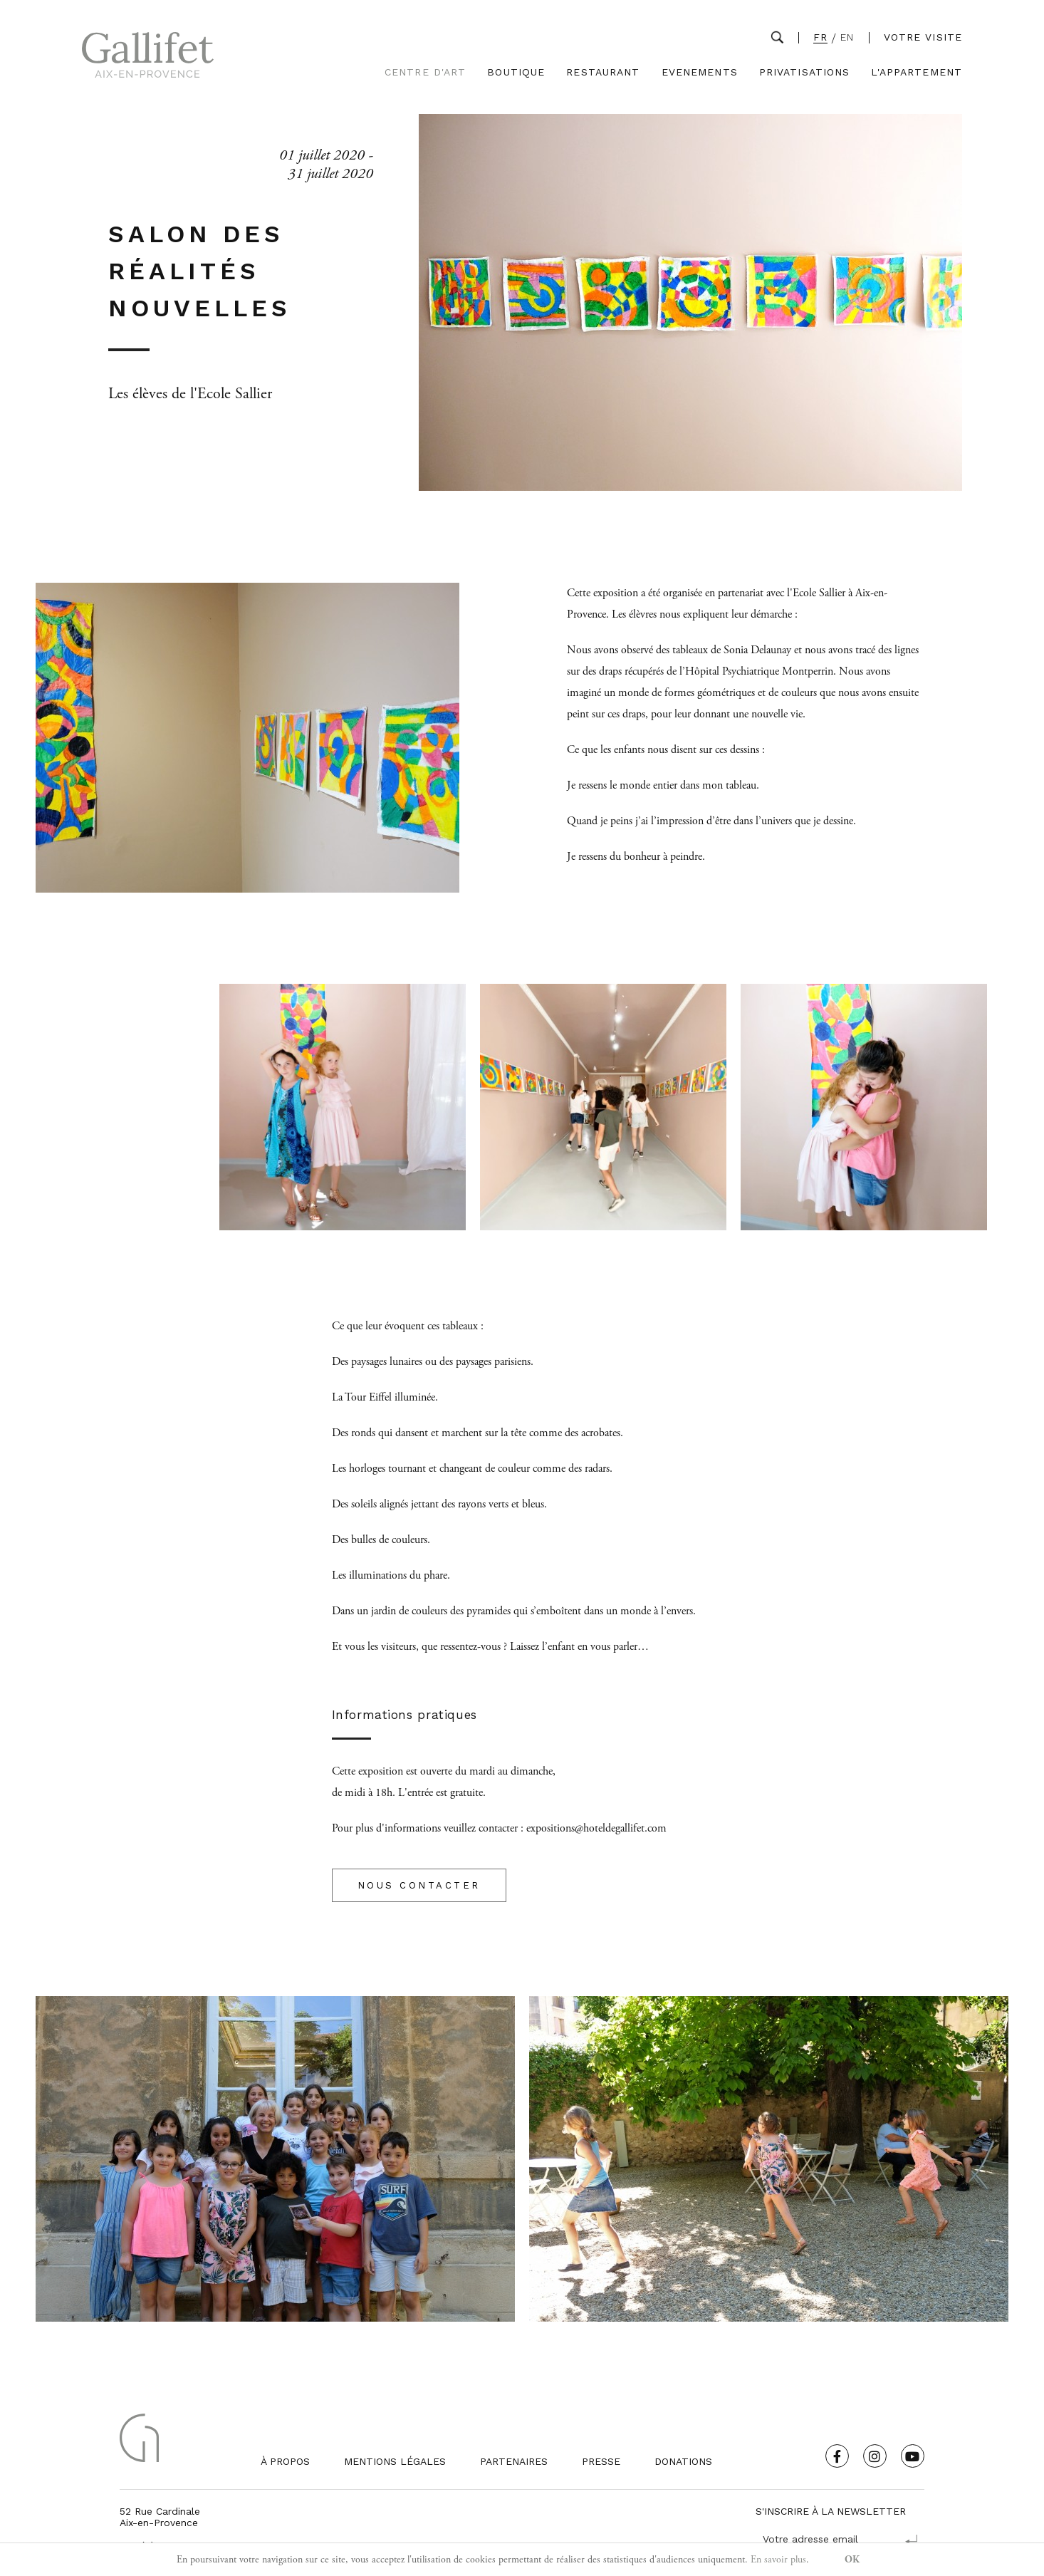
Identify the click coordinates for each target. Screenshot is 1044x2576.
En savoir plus (778, 2559)
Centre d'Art (425, 72)
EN (847, 37)
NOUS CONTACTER (419, 1885)
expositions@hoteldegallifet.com (596, 1828)
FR (820, 37)
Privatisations (804, 72)
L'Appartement (916, 72)
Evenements (700, 72)
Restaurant (603, 72)
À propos (285, 2461)
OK (852, 2559)
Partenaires (514, 2461)
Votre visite (923, 37)
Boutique (516, 72)
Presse (601, 2461)
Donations (683, 2461)
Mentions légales (395, 2461)
